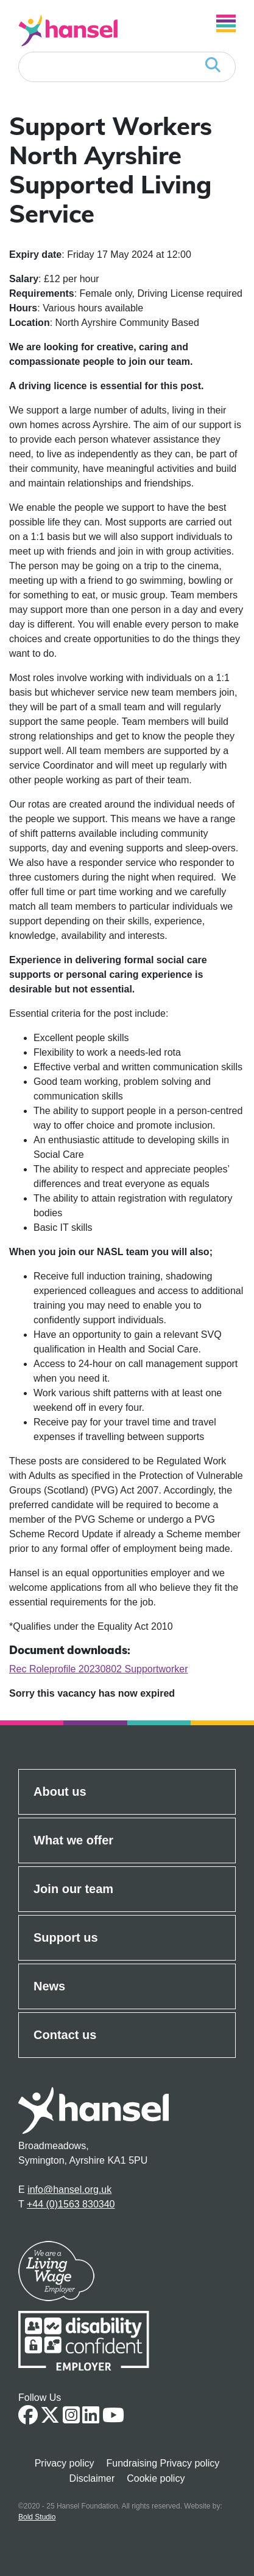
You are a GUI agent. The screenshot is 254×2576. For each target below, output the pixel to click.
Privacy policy (64, 2463)
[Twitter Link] (50, 2419)
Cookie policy (156, 2478)
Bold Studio (36, 2517)
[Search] (127, 67)
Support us (66, 1937)
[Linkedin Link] (90, 2419)
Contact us (65, 2034)
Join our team (73, 1889)
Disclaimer (92, 2478)
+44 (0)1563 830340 (71, 2204)
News (49, 1986)
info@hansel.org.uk (69, 2189)
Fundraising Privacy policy (162, 2463)
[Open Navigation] (226, 23)
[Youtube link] (113, 2419)
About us (60, 1791)
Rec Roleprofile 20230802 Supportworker (98, 1669)
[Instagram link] (71, 2419)
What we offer (73, 1840)
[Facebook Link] (28, 2419)
